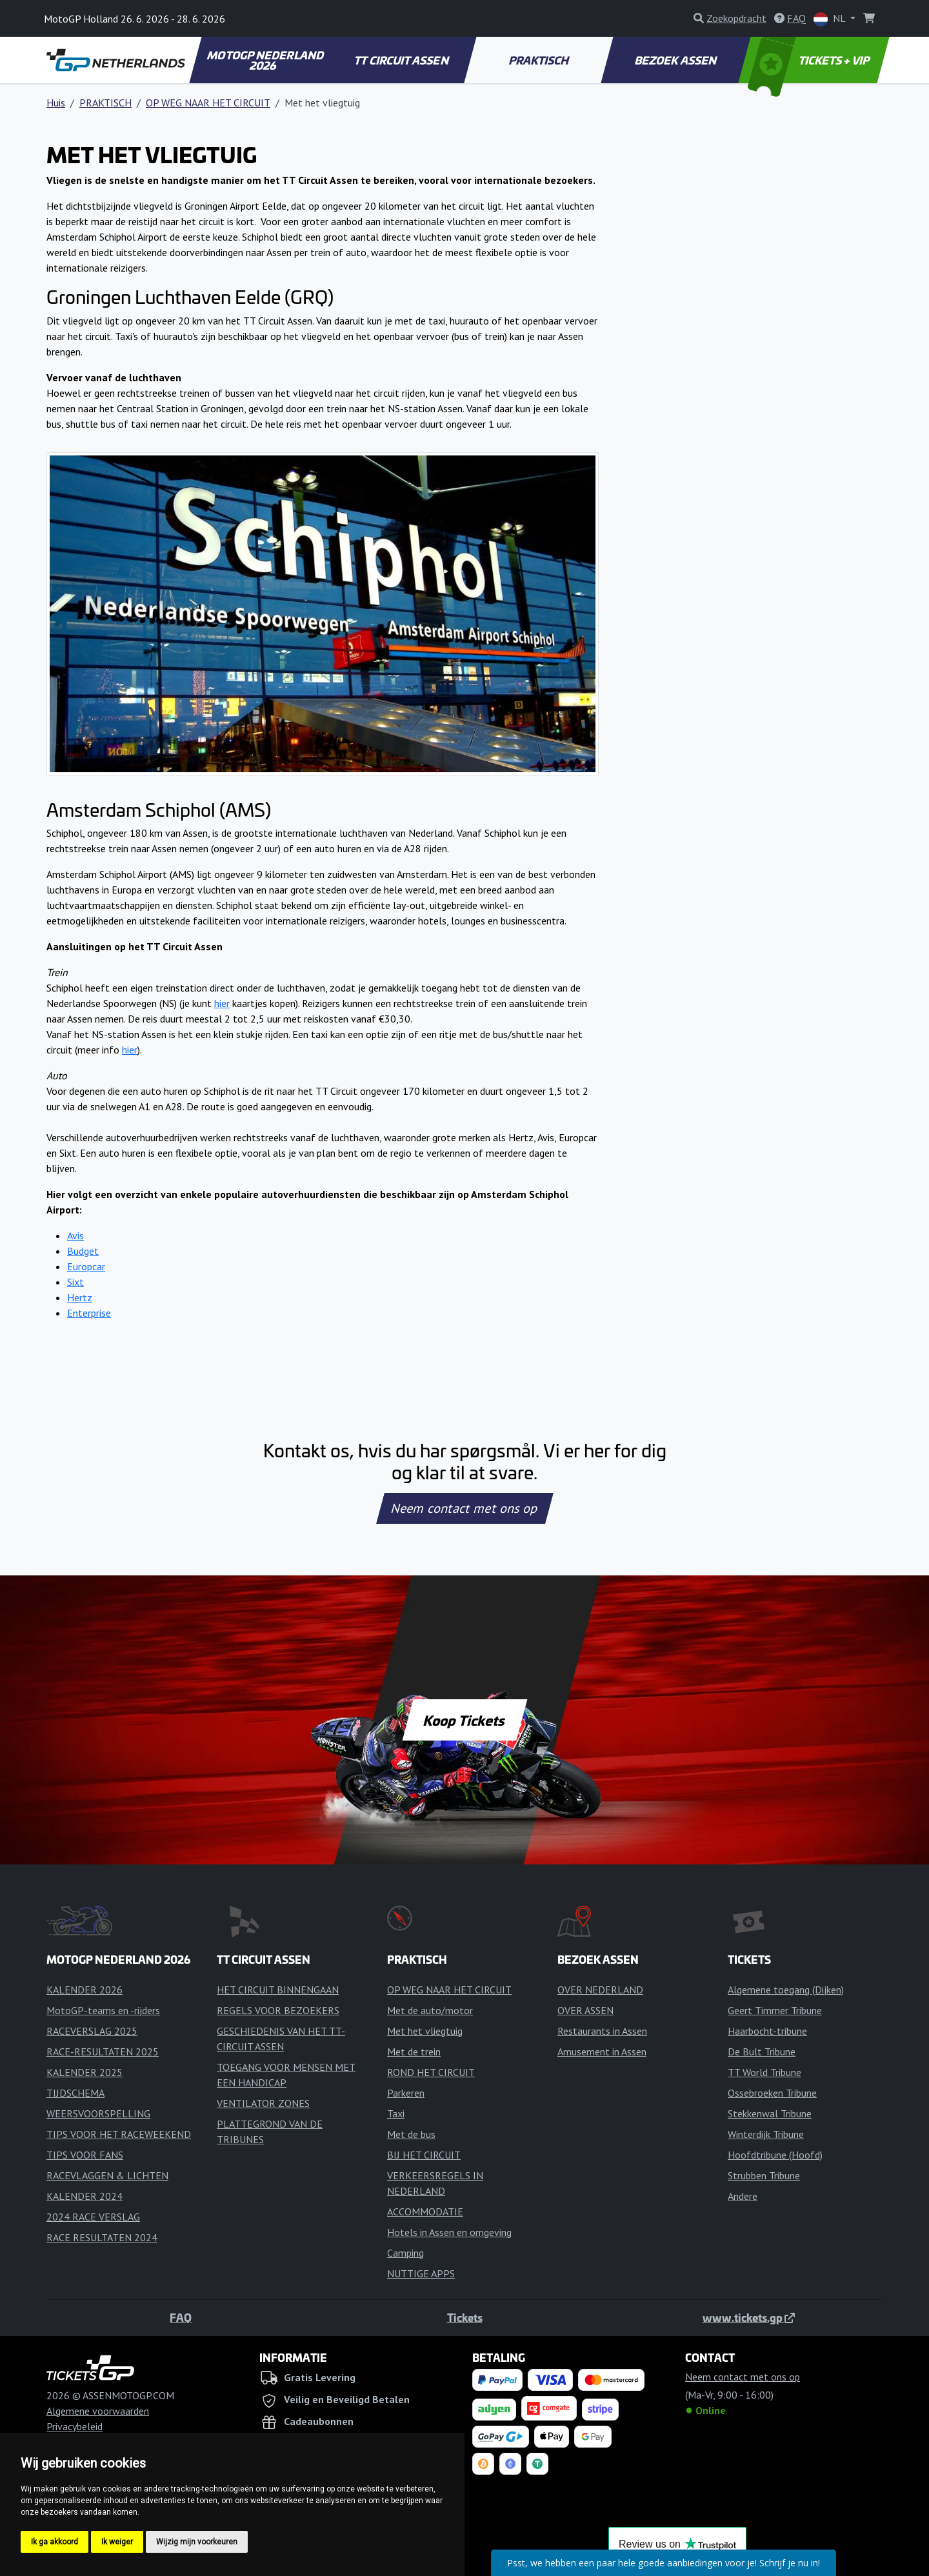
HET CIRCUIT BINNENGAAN (278, 1989)
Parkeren (406, 2092)
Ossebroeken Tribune (772, 2092)
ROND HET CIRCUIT (431, 2072)
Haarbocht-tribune (767, 2030)
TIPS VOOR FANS (84, 2154)
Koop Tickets (464, 1720)
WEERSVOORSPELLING (98, 2113)
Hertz (79, 1297)
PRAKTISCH (539, 60)
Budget (83, 1250)
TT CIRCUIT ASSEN (402, 60)
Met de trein (414, 2051)
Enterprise (89, 1312)
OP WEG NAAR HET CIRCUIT (208, 102)
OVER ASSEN (585, 2010)
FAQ (181, 2317)
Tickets (465, 2317)
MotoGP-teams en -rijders (103, 2010)
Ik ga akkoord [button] (54, 2541)
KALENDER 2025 (84, 2072)
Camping (405, 2252)
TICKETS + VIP (810, 60)
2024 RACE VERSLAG (93, 2216)
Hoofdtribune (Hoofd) (775, 2154)
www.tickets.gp (749, 2317)
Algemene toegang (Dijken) (786, 1989)
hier (222, 1003)
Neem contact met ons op (464, 1508)
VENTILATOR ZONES (263, 2103)
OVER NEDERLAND (600, 1989)
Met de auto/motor (430, 2010)
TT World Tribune (764, 2072)
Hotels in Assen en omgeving (449, 2232)
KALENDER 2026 (84, 1989)
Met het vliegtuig (425, 2030)
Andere (742, 2196)
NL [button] (831, 19)
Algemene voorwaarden (97, 2410)
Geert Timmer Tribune (775, 2010)
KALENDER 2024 (84, 2196)
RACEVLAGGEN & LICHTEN (107, 2175)
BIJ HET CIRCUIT (424, 2154)
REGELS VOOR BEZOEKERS (278, 2010)
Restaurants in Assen (602, 2030)
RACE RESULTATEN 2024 (101, 2237)
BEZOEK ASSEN (677, 60)
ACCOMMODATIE (425, 2211)
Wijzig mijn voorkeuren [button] (196, 2541)
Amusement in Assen (601, 2051)
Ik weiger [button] (117, 2541)
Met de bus (411, 2134)
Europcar (86, 1266)
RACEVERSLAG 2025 (91, 2030)
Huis (55, 102)
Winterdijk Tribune (766, 2134)
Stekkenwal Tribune (770, 2113)
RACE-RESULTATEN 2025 (102, 2051)
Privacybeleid (74, 2426)
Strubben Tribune (764, 2175)
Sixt (75, 1281)
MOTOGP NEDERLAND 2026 (266, 60)
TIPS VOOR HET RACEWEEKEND (118, 2134)
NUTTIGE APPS (421, 2273)
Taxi (396, 2113)
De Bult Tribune (761, 2051)
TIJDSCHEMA (75, 2092)
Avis (75, 1235)
